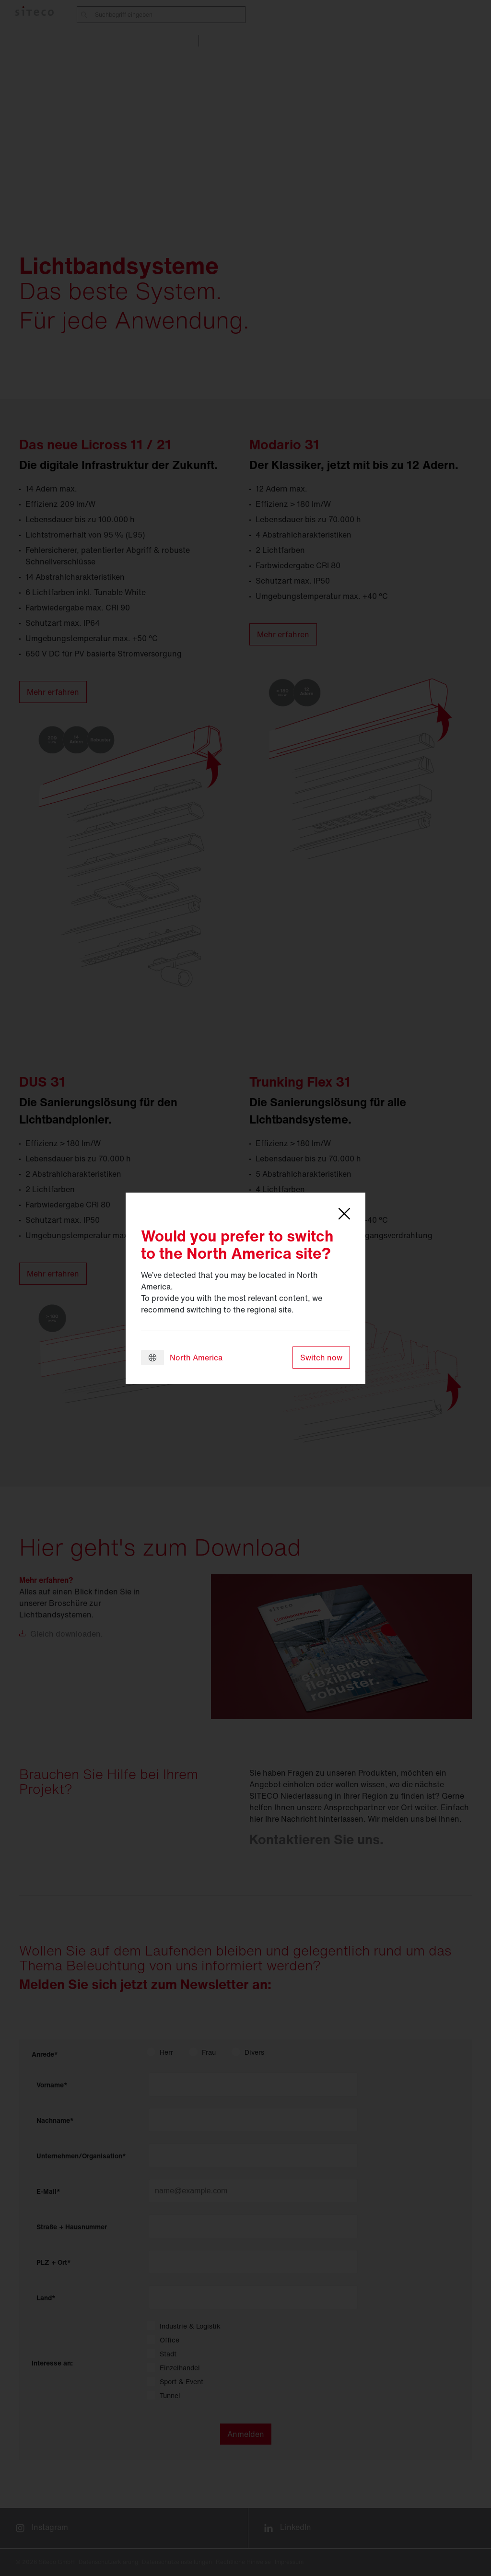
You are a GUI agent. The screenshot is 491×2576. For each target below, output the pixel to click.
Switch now (321, 1357)
